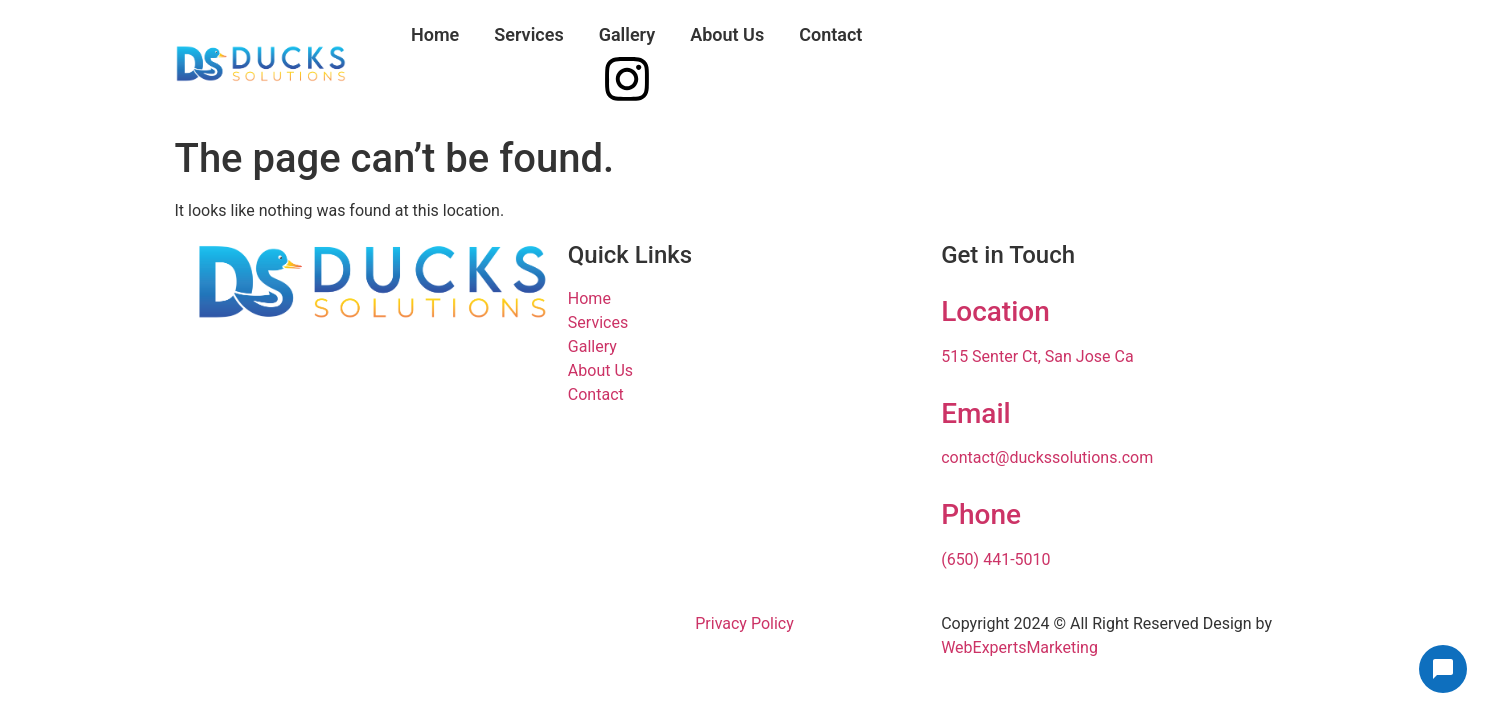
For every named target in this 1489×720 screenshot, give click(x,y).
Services (528, 34)
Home (435, 34)
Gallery (627, 34)
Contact (830, 34)
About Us (727, 34)
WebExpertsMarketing (1019, 647)
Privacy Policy (744, 623)
